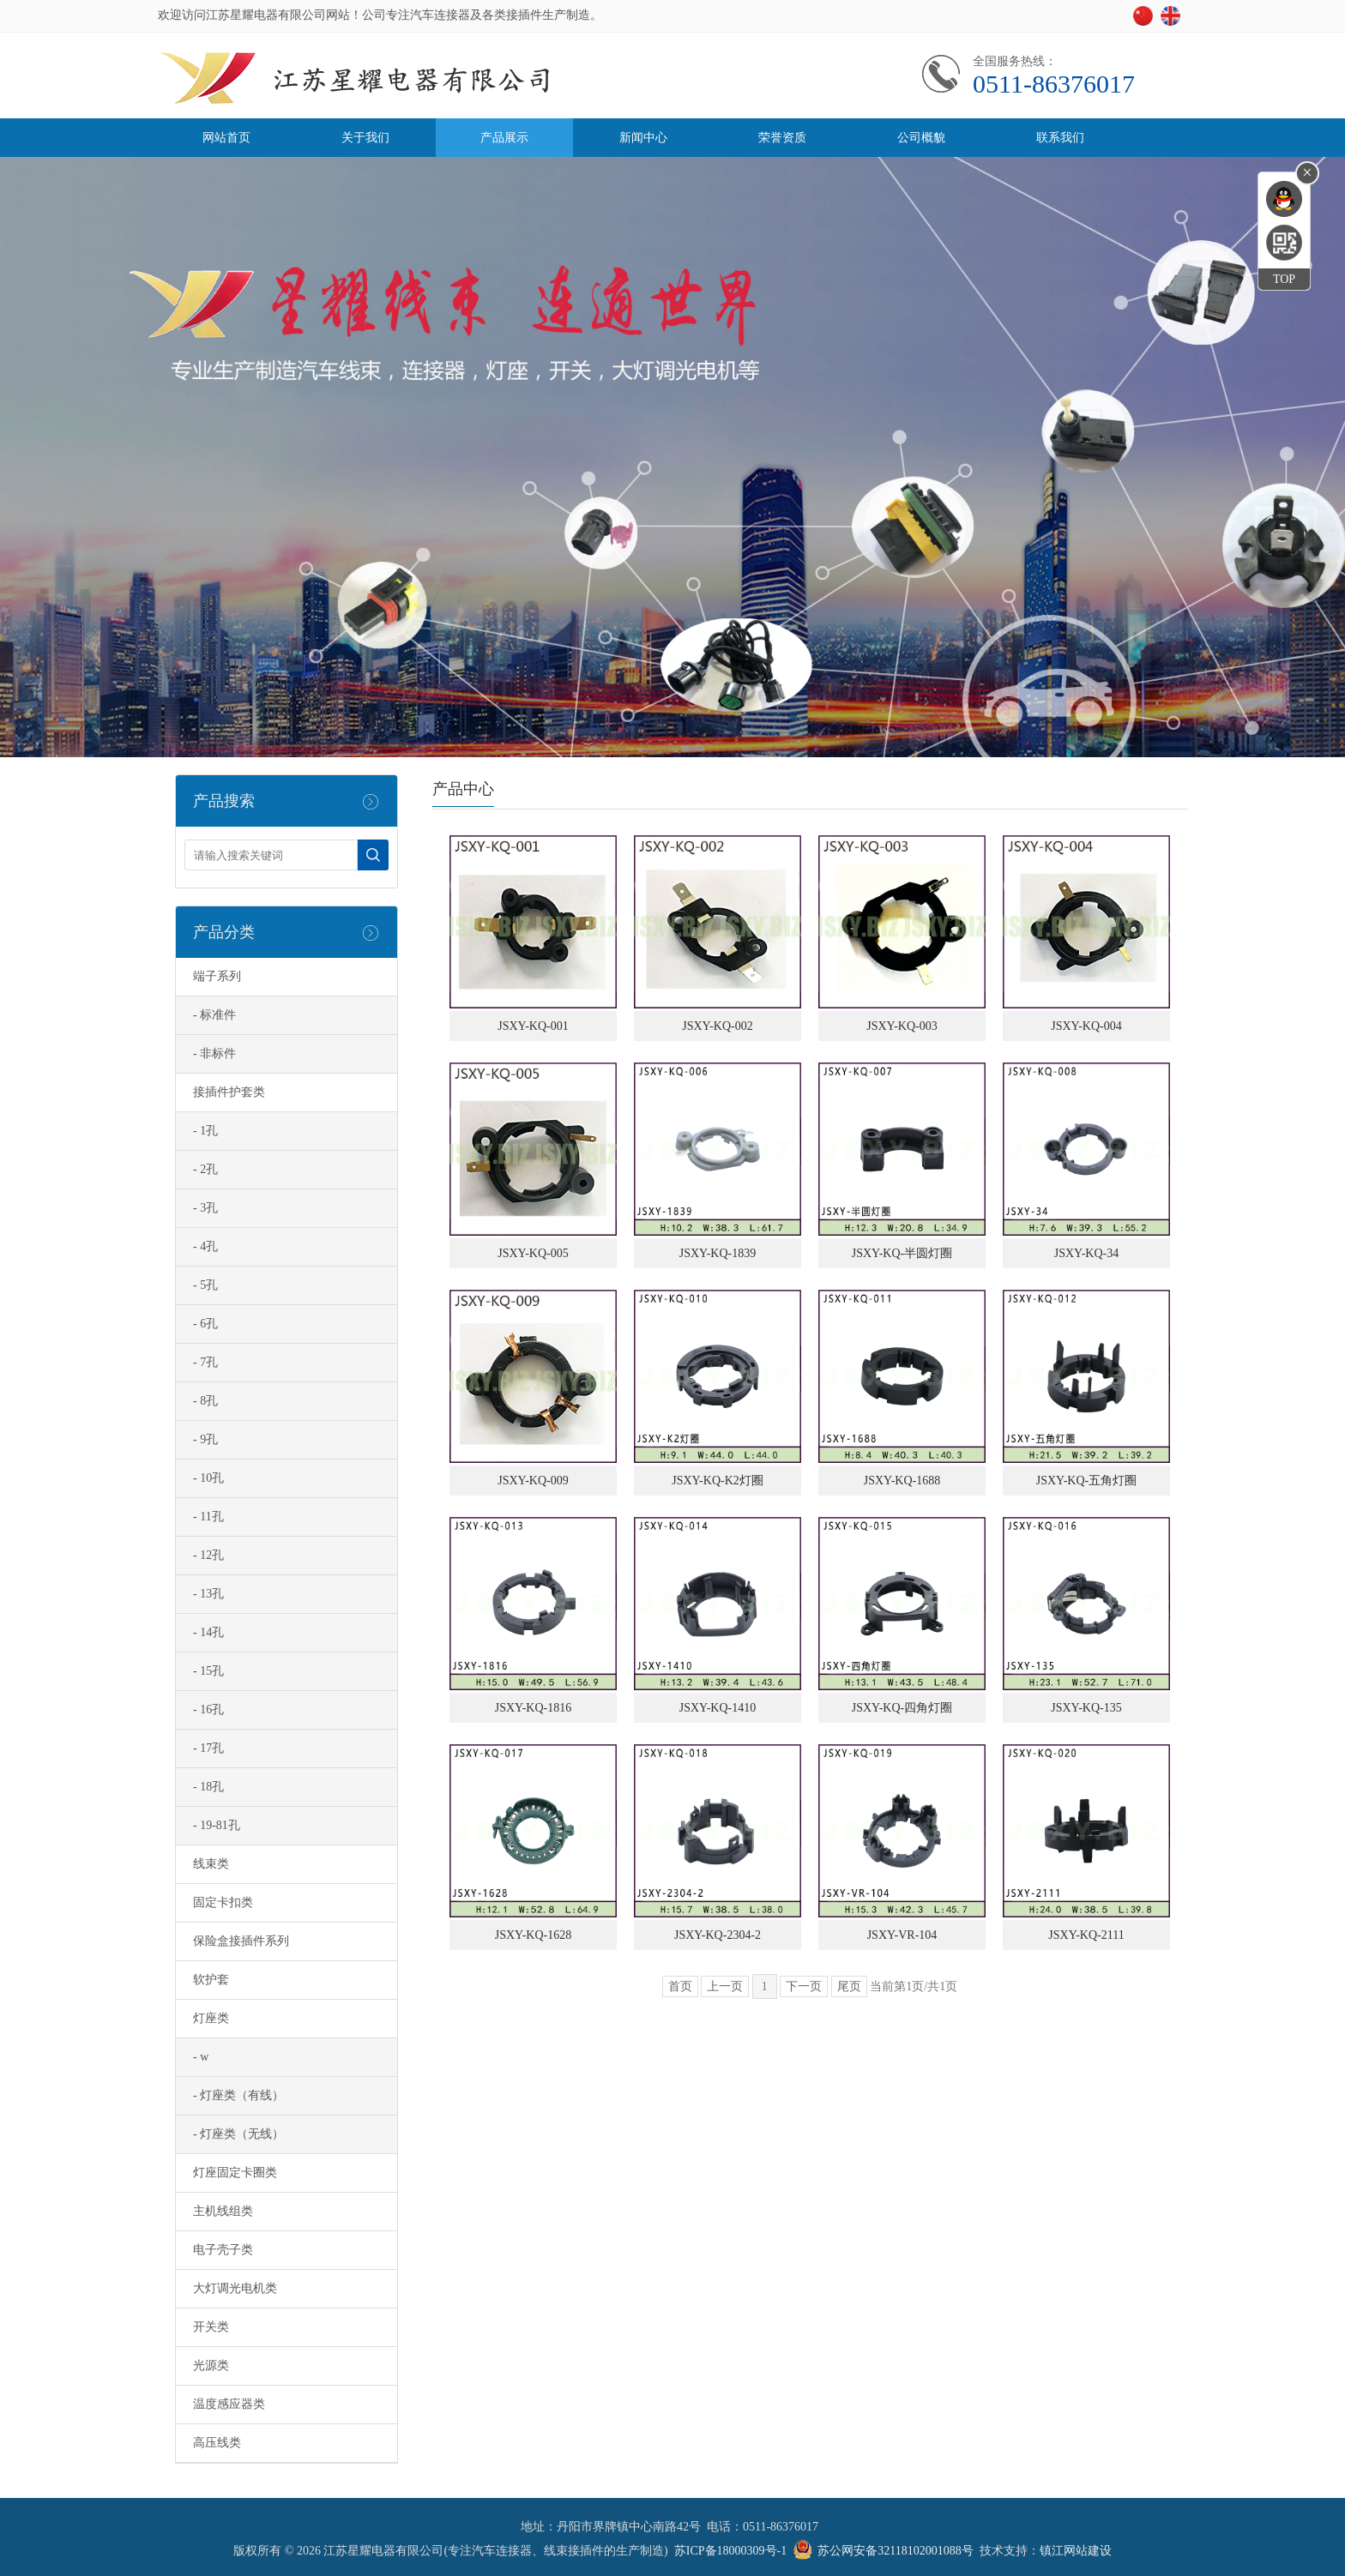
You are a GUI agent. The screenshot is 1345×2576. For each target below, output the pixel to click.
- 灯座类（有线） (238, 2095)
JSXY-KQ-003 (901, 1026)
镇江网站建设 (1076, 2550)
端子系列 (217, 976)
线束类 (211, 1863)
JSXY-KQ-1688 (902, 1480)
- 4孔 (205, 1246)
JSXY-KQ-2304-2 (717, 1935)
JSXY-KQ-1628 (533, 1935)
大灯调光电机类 (235, 2288)
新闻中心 (643, 137)
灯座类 (211, 2018)
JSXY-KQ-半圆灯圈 (902, 1253)
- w (200, 2056)
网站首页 (226, 137)
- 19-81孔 (216, 1825)
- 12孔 (208, 1555)
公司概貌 (921, 137)
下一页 (804, 1986)
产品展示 (504, 137)
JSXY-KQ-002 (717, 1026)
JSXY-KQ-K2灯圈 (717, 1480)
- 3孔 (205, 1207)
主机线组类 (223, 2211)
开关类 (211, 2326)
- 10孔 (208, 1478)
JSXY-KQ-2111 (1086, 1935)
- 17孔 (208, 1748)
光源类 (211, 2365)
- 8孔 (205, 1400)
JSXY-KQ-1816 (533, 1707)
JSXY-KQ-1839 (717, 1253)
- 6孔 (205, 1323)
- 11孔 (208, 1516)
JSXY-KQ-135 (1086, 1707)
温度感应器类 (229, 2404)
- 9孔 (205, 1439)
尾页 (849, 1986)
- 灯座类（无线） (238, 2134)
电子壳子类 (223, 2249)
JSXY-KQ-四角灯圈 (902, 1707)
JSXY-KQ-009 (533, 1480)
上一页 (725, 1986)
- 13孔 (208, 1593)
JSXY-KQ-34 (1086, 1253)
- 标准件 (214, 1014)
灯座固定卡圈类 (235, 2172)
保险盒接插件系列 (241, 1941)
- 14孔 (208, 1632)
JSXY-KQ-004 (1086, 1026)
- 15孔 (208, 1670)
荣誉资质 (782, 137)
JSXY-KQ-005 (533, 1253)
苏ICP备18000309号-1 (730, 2550)
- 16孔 (208, 1709)
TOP (1284, 279)
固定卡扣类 (223, 1902)
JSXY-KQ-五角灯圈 (1086, 1480)
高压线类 (217, 2442)
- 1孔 (205, 1130)
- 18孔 (208, 1786)
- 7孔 (205, 1362)
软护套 (211, 1979)
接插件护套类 (229, 1092)
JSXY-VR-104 (902, 1935)
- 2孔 (205, 1169)
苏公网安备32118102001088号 (895, 2550)
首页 (680, 1986)
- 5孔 (205, 1285)
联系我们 (1060, 137)
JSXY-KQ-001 (533, 1026)
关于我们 (365, 137)
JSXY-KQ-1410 (717, 1707)
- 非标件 (214, 1053)
